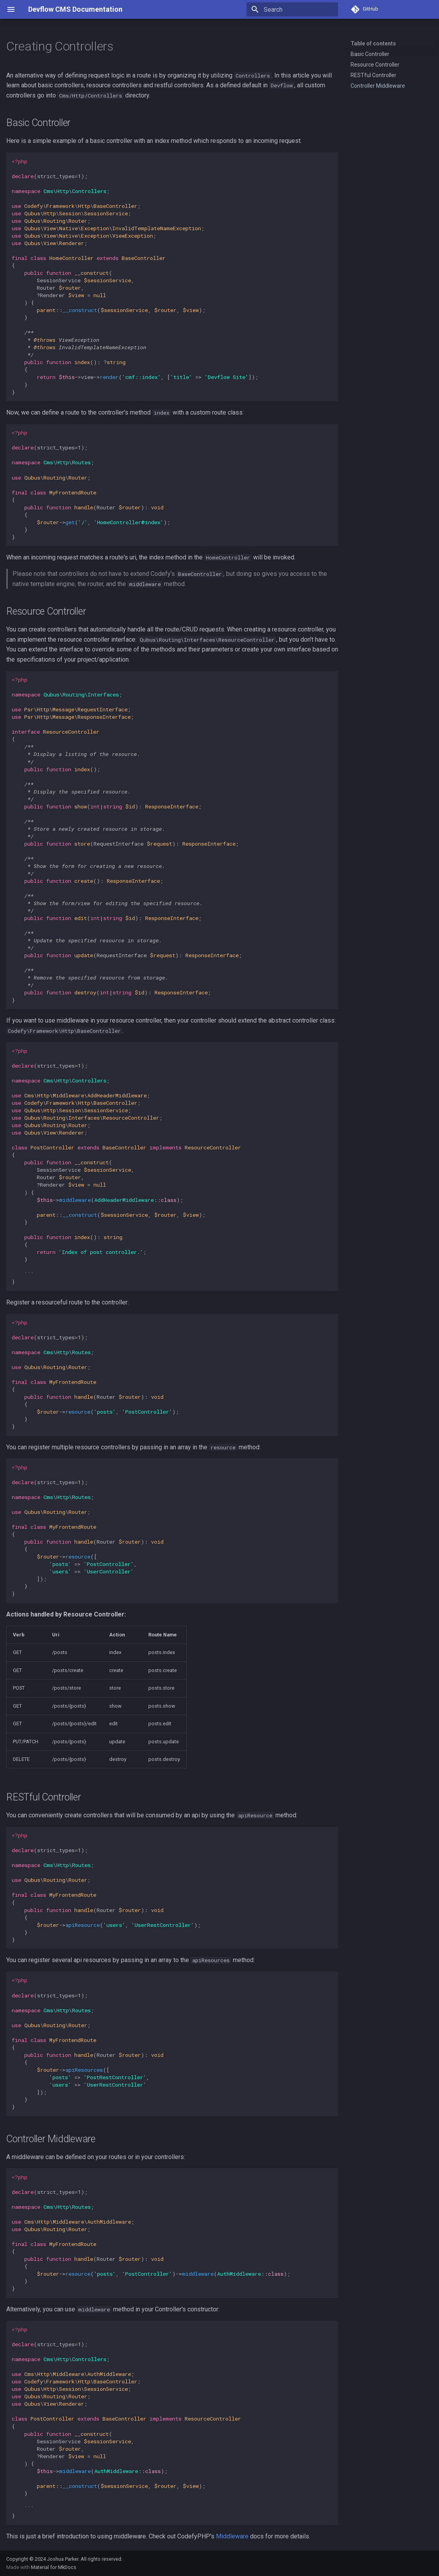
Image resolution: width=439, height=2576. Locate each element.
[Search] (292, 9)
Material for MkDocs (53, 2567)
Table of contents (373, 43)
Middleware (232, 2536)
